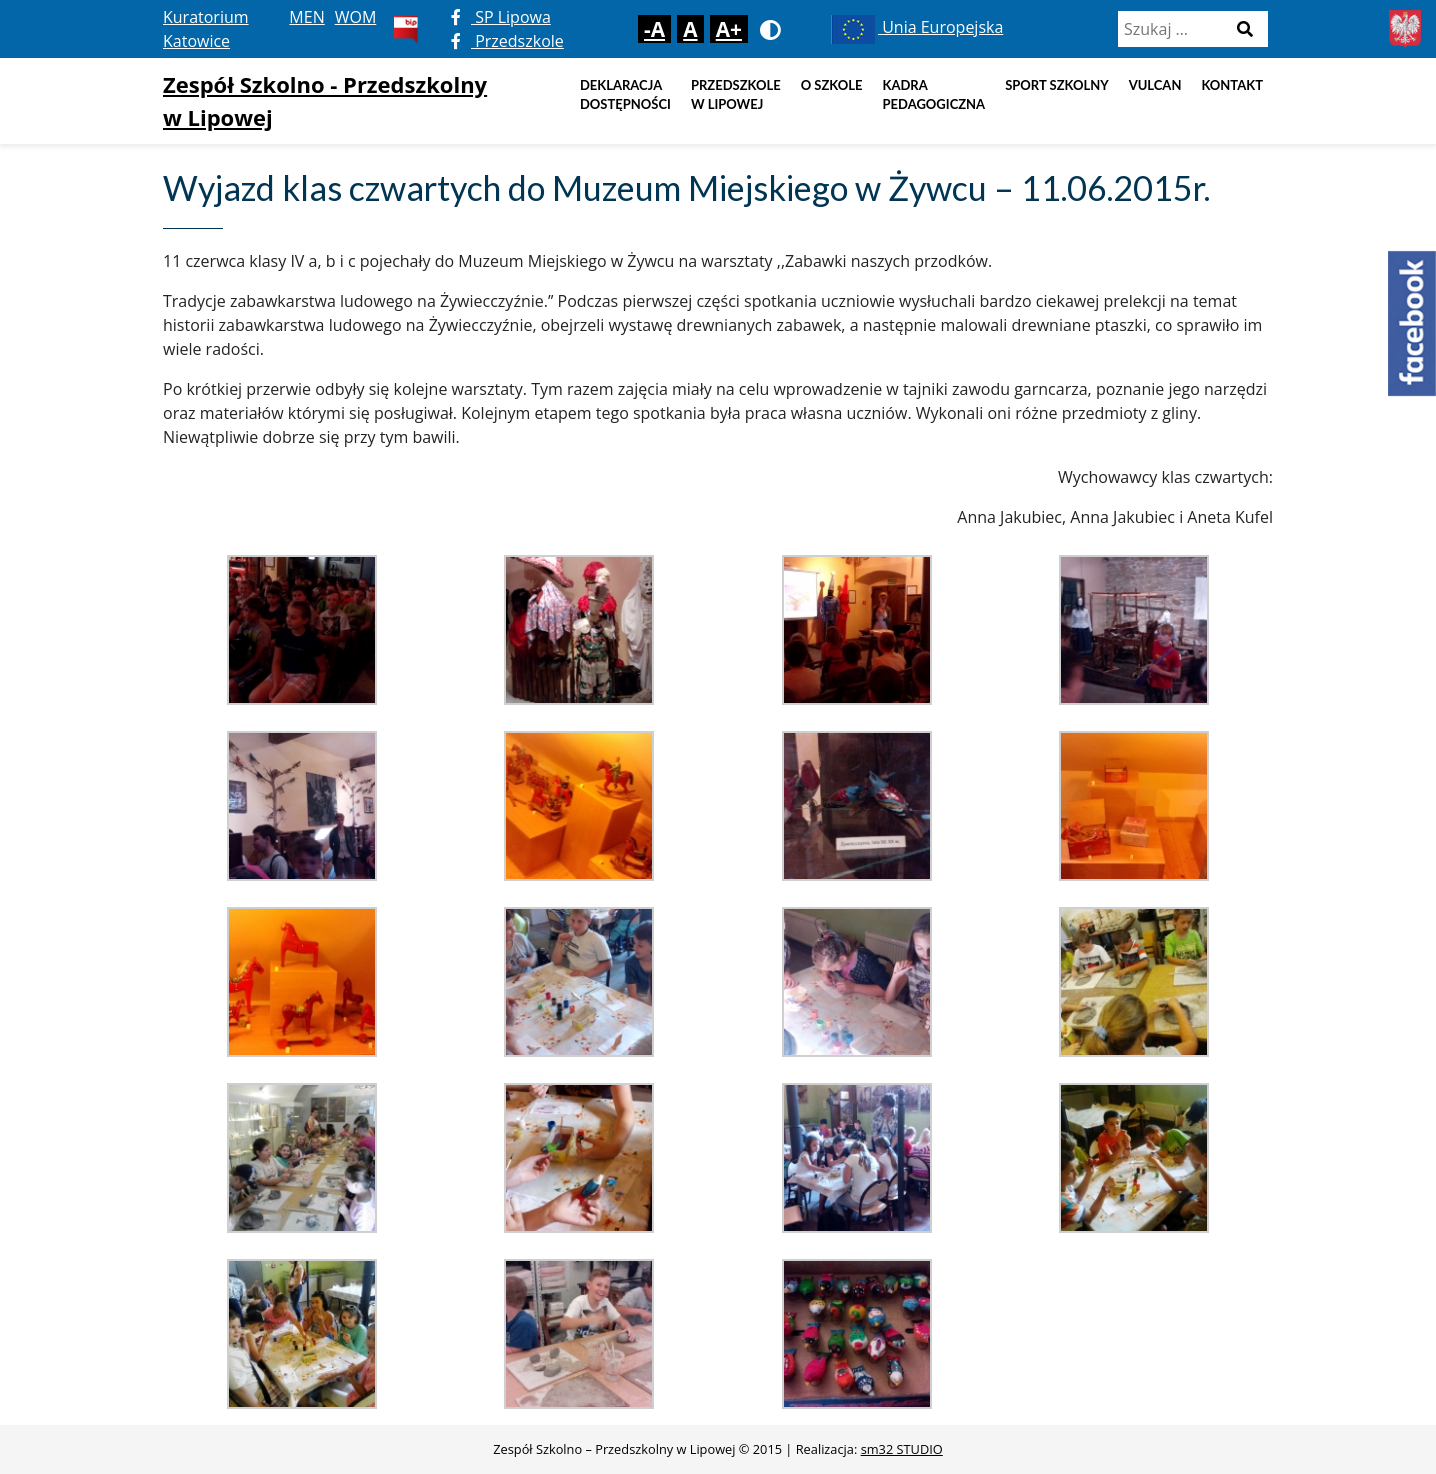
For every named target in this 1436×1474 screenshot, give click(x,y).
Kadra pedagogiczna (934, 95)
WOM (356, 17)
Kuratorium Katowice (206, 29)
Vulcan (1155, 85)
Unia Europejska (915, 27)
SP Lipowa (501, 17)
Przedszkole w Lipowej (736, 95)
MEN (306, 17)
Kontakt (1232, 85)
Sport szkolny (1057, 85)
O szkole (832, 85)
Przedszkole (507, 41)
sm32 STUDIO (902, 1449)
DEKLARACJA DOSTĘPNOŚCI (625, 95)
